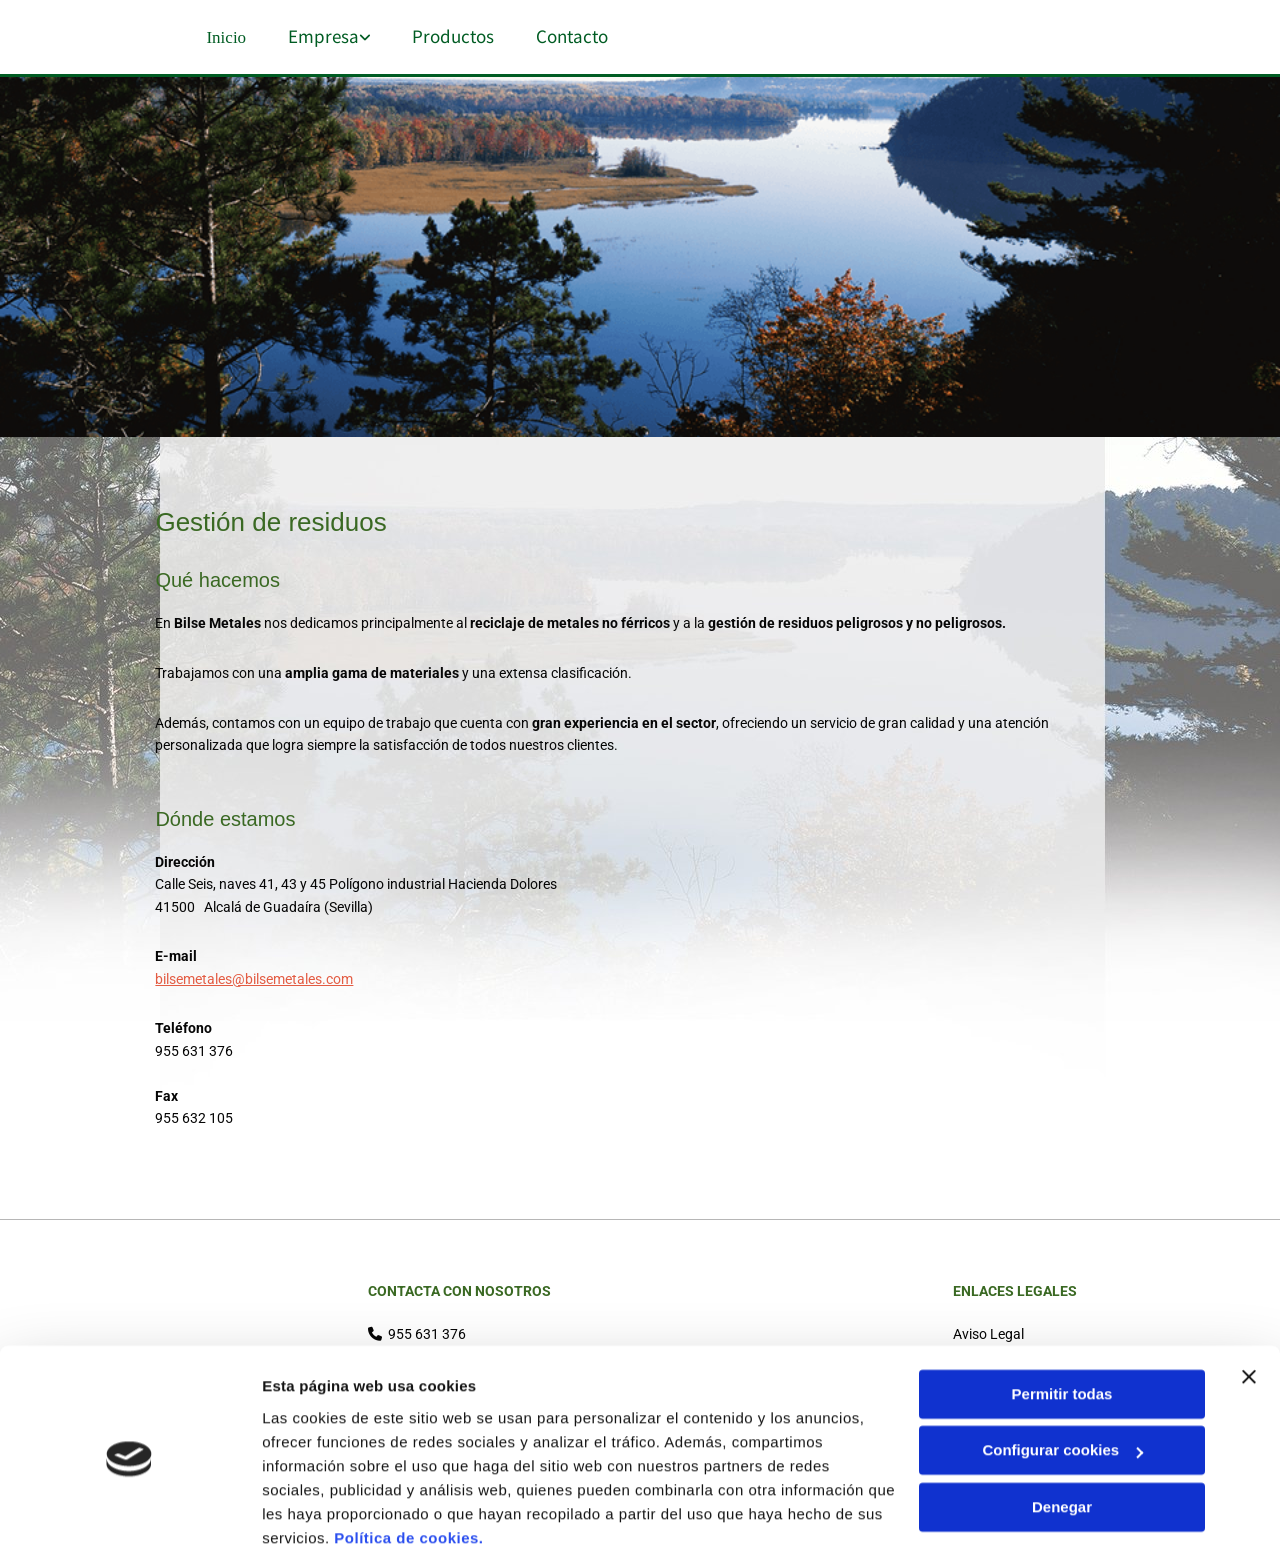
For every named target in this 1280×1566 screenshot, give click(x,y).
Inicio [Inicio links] (224, 34)
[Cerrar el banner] (1249, 1310)
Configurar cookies (1062, 1383)
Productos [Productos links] (458, 34)
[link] (316, 36)
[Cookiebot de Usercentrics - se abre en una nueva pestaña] (129, 1527)
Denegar (1062, 1440)
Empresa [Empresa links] (325, 34)
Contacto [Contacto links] (579, 34)
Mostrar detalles (320, 1526)
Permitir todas (1062, 1327)
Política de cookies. (408, 1471)
